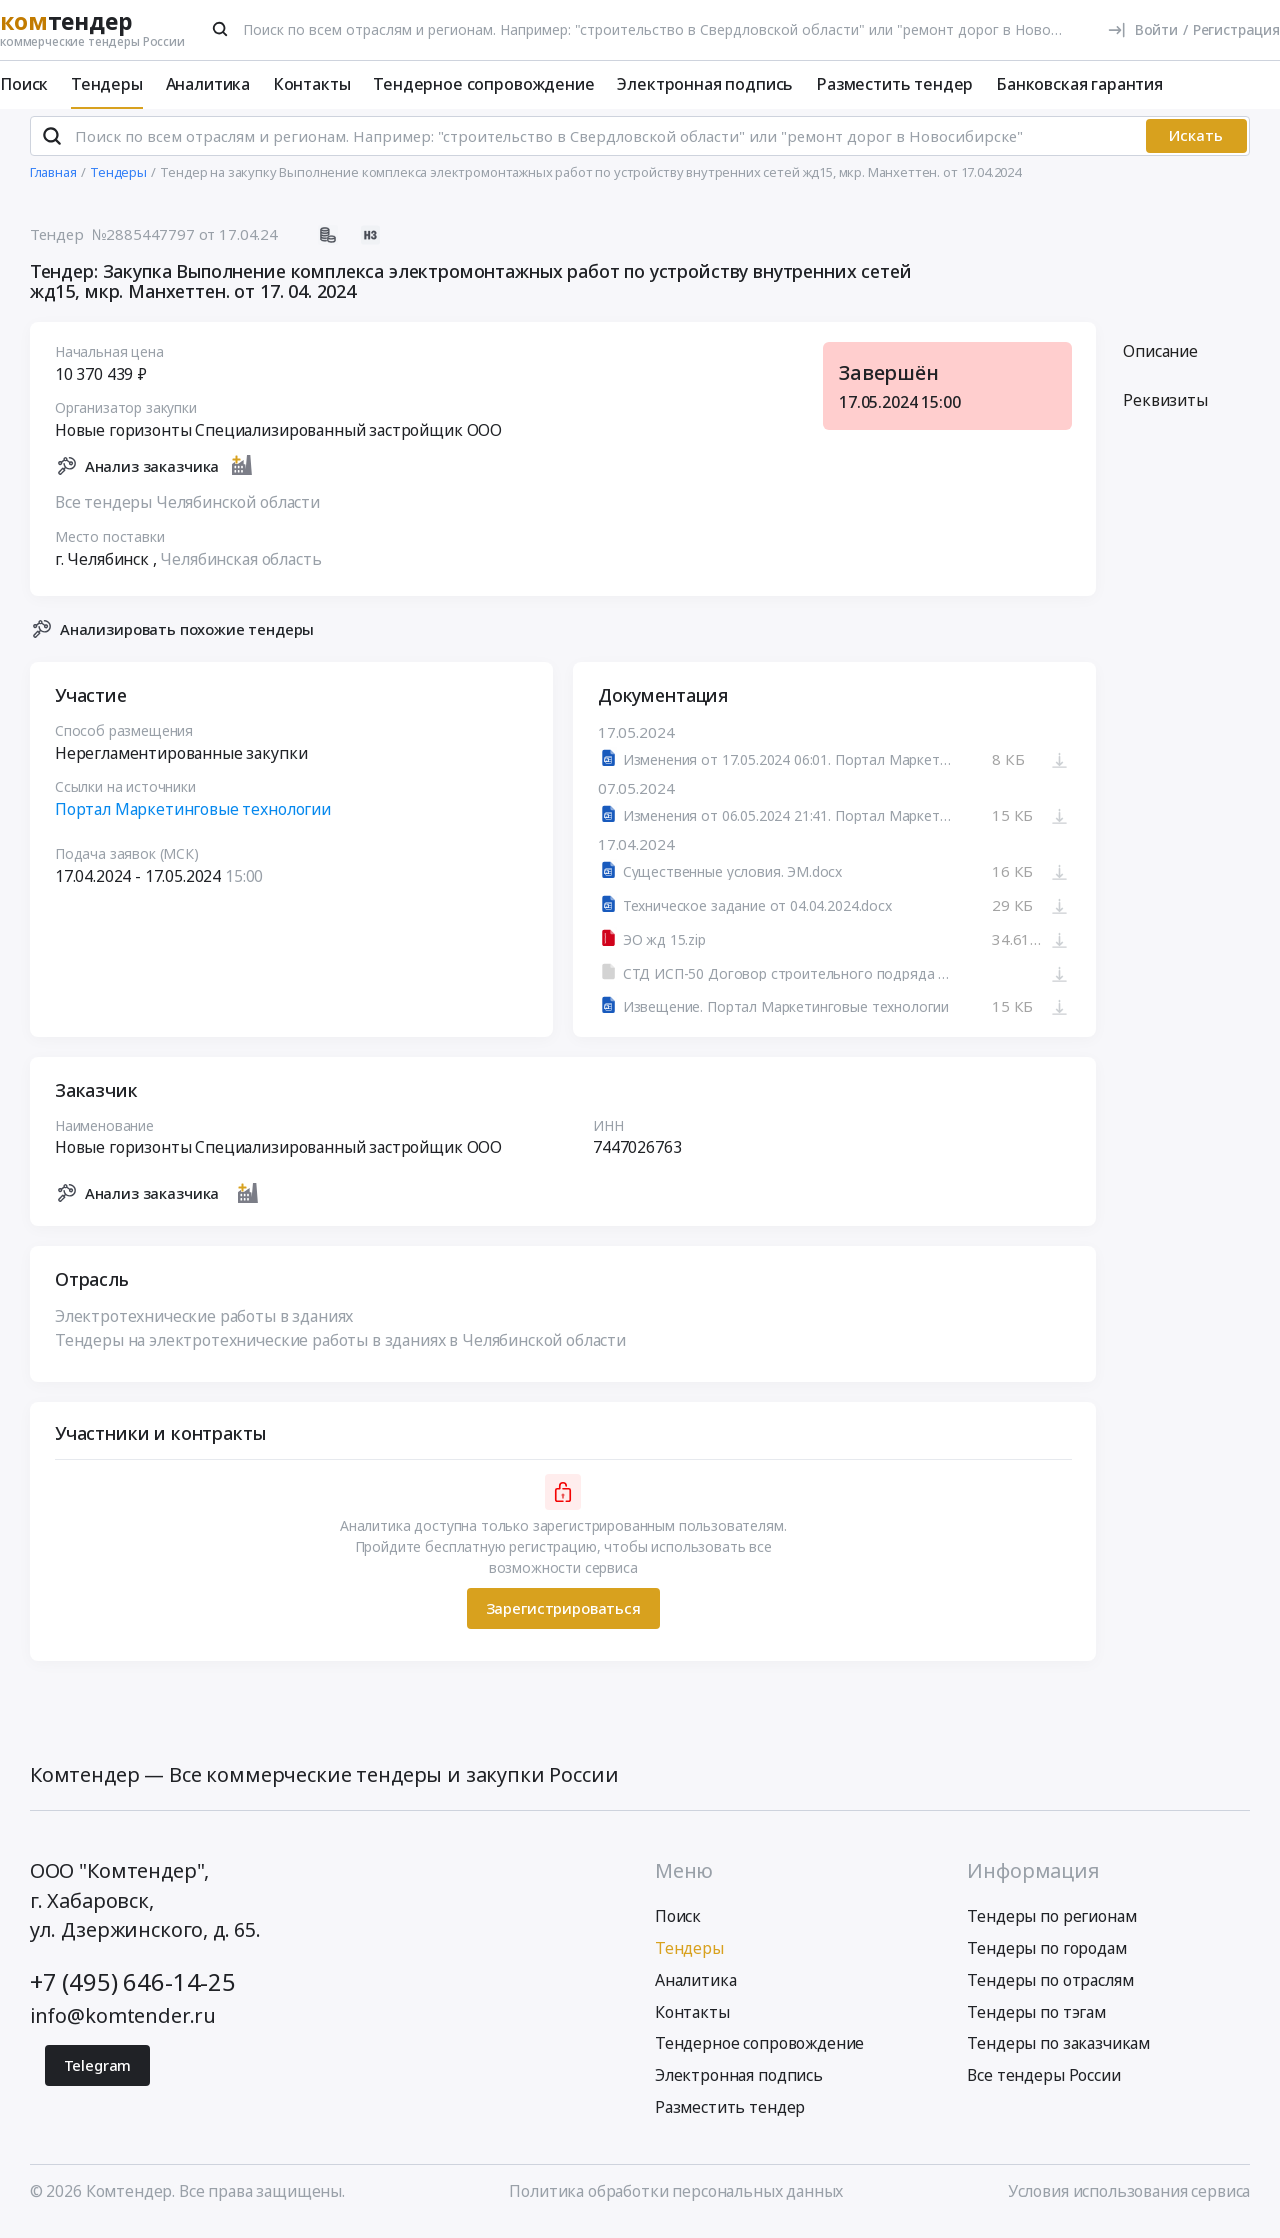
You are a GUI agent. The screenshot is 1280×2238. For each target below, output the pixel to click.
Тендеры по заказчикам (1058, 2052)
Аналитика (208, 84)
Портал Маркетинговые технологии (193, 817)
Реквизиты (1165, 409)
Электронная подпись (705, 84)
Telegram (98, 2074)
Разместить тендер (894, 84)
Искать (1196, 144)
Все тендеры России (1043, 2084)
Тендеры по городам (1046, 1957)
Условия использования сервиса (1129, 2200)
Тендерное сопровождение (483, 84)
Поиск (24, 84)
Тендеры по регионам (1051, 1925)
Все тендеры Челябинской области (187, 510)
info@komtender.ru (123, 2023)
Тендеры (107, 84)
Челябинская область (240, 567)
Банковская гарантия (1079, 84)
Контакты (312, 84)
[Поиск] (221, 29)
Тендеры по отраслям (1050, 1988)
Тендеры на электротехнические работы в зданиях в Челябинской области (340, 1348)
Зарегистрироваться (562, 1616)
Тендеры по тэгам (1036, 2020)
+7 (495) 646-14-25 (133, 1991)
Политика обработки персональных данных (676, 2200)
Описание (1160, 359)
